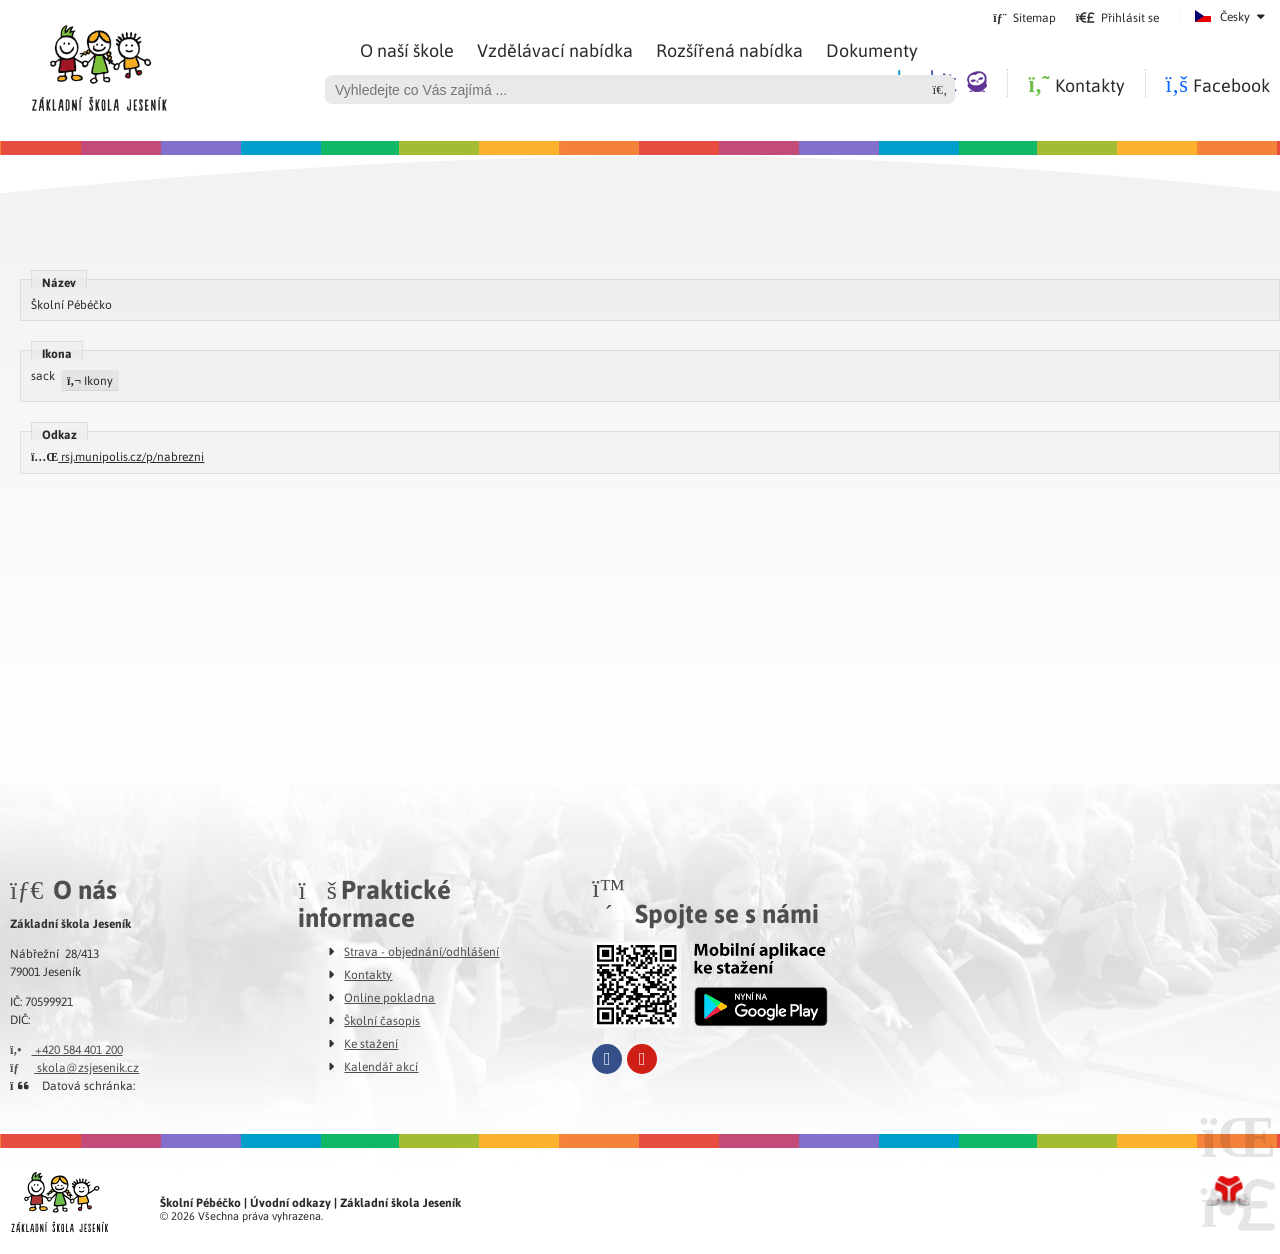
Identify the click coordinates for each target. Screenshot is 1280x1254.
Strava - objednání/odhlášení (421, 951)
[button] (1117, 17)
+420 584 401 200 (66, 1049)
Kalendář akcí (381, 1066)
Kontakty (368, 974)
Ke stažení (371, 1043)
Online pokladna (389, 997)
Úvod (98, 63)
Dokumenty (872, 49)
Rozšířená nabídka (729, 49)
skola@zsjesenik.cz (74, 1067)
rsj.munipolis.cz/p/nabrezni (117, 456)
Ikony (90, 380)
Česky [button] (1235, 16)
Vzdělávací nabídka (555, 49)
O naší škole (407, 49)
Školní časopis (382, 1020)
